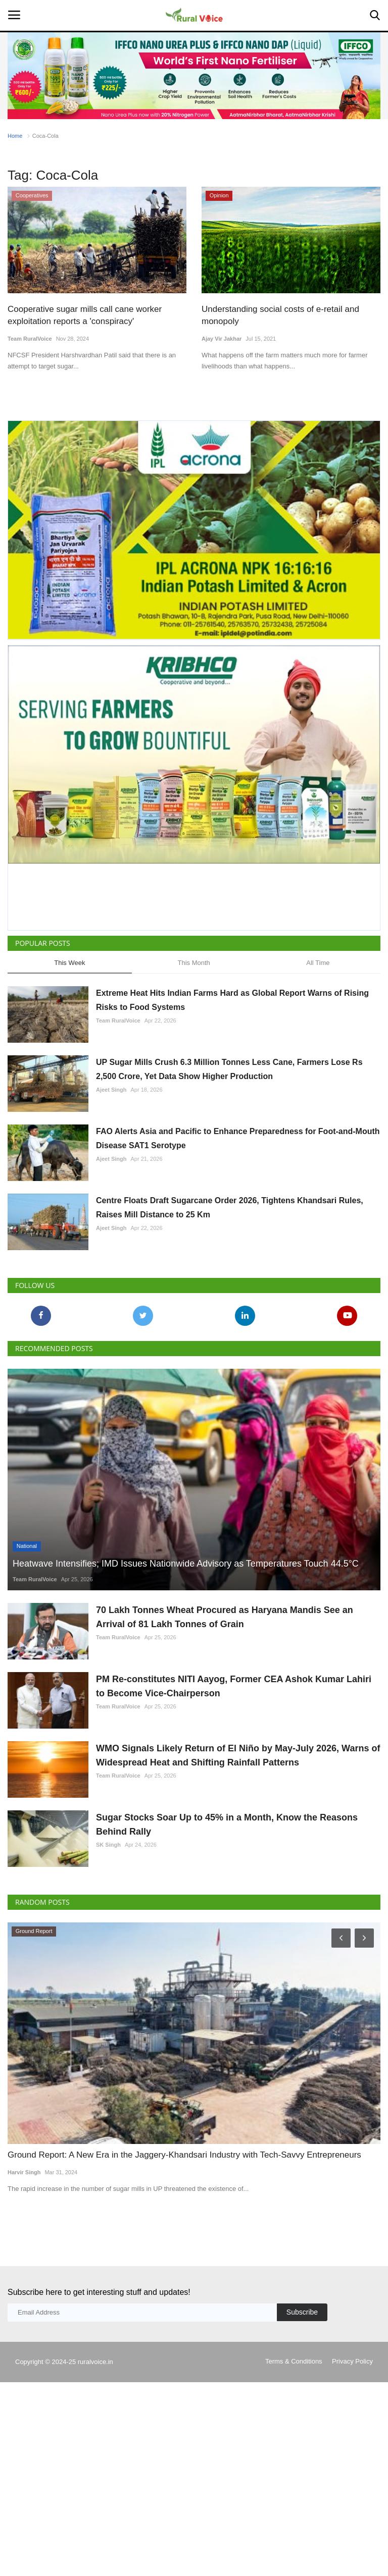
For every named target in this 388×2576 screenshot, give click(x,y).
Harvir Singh (24, 2172)
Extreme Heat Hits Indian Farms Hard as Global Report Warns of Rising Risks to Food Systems (232, 1000)
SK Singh (108, 1845)
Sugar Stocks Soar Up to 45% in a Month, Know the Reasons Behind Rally (227, 1824)
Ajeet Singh (111, 1090)
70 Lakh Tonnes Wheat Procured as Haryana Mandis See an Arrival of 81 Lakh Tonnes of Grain (224, 1617)
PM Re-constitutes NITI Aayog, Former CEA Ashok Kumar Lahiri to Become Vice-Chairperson (233, 1686)
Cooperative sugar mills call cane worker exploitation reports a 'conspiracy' (85, 315)
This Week (69, 963)
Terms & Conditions (293, 2361)
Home (15, 136)
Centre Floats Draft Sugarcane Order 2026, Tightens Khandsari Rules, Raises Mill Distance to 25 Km (229, 1207)
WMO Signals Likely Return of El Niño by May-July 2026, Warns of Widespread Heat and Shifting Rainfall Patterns (238, 1755)
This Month (193, 963)
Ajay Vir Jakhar (221, 339)
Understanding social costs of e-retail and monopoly (280, 315)
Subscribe (302, 2312)
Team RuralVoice (30, 339)
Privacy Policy (352, 2361)
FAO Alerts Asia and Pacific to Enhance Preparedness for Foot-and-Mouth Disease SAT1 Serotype (238, 1138)
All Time (317, 963)
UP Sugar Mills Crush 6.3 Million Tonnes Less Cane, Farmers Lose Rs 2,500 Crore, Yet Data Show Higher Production (229, 1069)
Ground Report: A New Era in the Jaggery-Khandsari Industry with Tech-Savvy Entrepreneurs (184, 2155)
